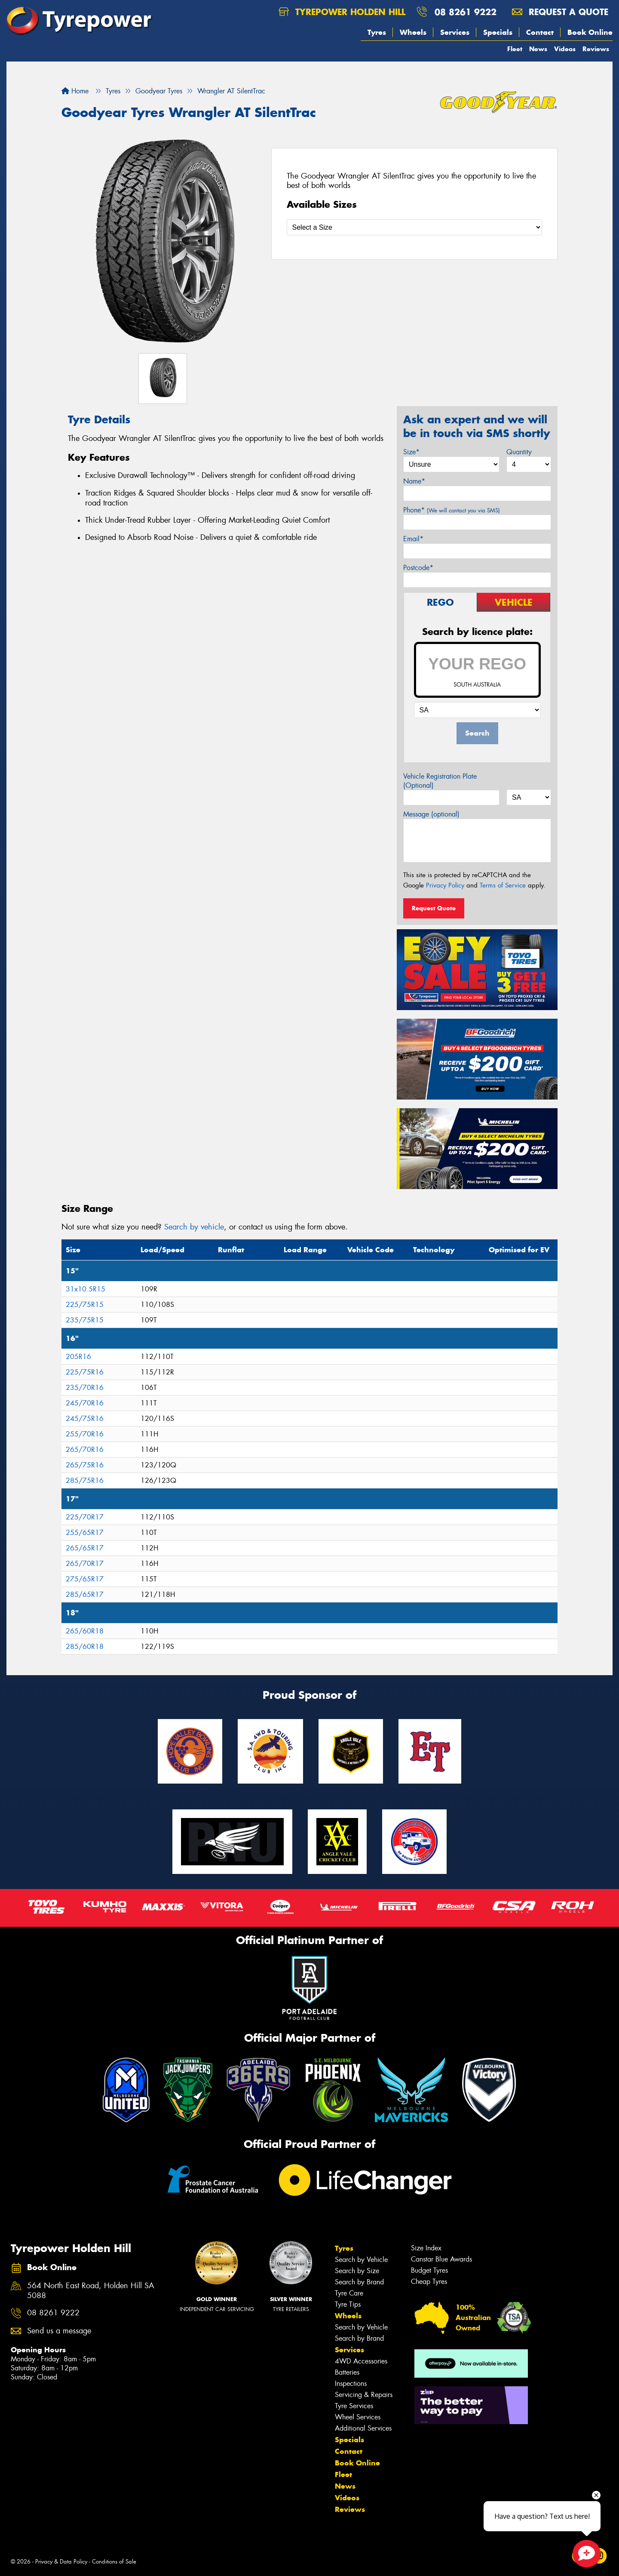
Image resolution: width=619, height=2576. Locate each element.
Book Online (590, 32)
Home (75, 91)
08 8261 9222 (465, 11)
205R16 (78, 1356)
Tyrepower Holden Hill (342, 11)
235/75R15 (85, 1320)
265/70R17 (85, 1563)
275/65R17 (85, 1579)
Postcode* (418, 567)
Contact (540, 32)
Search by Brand (359, 2281)
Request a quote (560, 11)
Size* (411, 451)
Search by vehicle (194, 1227)
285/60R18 (85, 1646)
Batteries (347, 2372)
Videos (565, 49)
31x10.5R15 (85, 1289)
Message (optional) (431, 814)
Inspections (351, 2383)
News (538, 49)
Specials (497, 32)
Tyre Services (354, 2405)
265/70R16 (85, 1449)
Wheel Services (357, 2417)
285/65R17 (85, 1594)
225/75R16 (85, 1372)
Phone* (451, 510)
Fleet (514, 49)
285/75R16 (85, 1480)
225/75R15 (85, 1304)
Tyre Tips (348, 2304)
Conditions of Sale (114, 2561)
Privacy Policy (445, 885)
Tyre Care (349, 2293)
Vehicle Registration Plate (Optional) (440, 781)
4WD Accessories (361, 2361)
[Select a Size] (414, 227)
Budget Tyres (429, 2270)
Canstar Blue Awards (441, 2259)
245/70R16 (85, 1403)
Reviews (595, 49)
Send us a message (59, 2331)
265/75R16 (85, 1465)
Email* (413, 538)
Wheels (413, 32)
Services (454, 32)
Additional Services (363, 2428)
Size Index (426, 2247)
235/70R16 (85, 1387)
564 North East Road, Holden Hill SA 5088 (90, 2291)
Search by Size (357, 2270)
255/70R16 (85, 1434)
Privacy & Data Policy (61, 2561)
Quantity (519, 451)
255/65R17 (85, 1532)
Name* (414, 481)
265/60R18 (85, 1631)
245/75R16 (85, 1418)
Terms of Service (503, 885)
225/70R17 (85, 1517)
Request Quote (434, 908)
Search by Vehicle (361, 2259)
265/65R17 (85, 1548)
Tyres (377, 32)
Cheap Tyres (429, 2281)
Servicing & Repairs (363, 2394)
